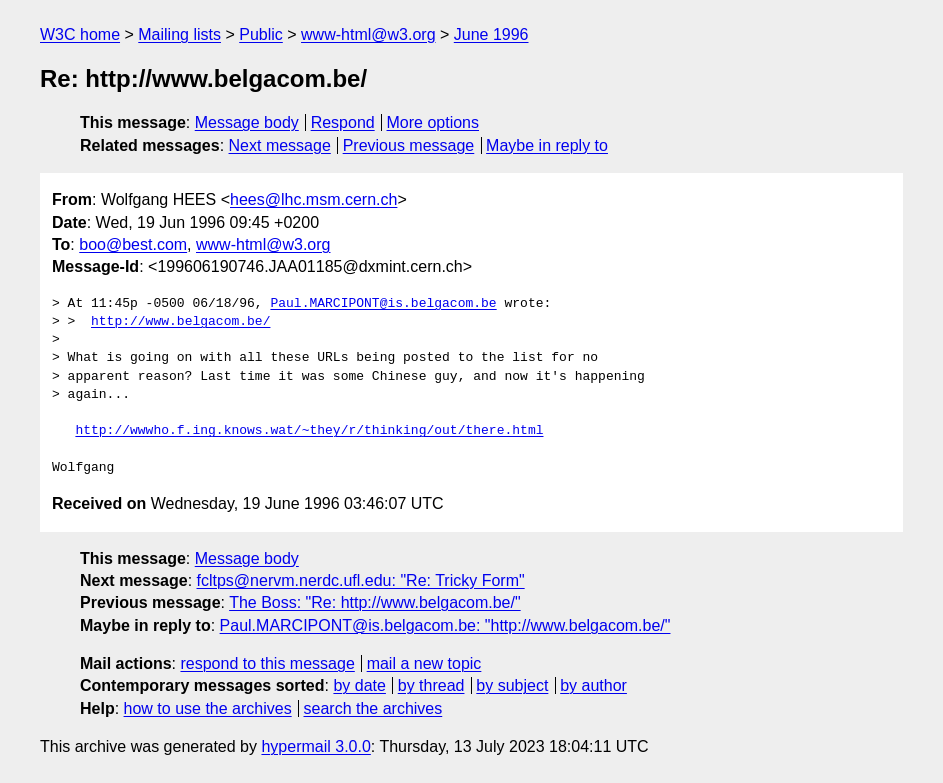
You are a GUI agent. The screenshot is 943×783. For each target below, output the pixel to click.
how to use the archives (208, 708)
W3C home (80, 34)
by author (593, 685)
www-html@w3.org (368, 34)
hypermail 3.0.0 (315, 746)
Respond (343, 122)
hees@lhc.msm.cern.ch (313, 199)
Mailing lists (179, 34)
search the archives (373, 708)
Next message (280, 145)
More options (433, 122)
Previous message (409, 145)
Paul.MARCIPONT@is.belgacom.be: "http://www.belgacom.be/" (445, 625)
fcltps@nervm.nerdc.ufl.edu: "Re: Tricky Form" (361, 580)
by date (359, 685)
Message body (247, 122)
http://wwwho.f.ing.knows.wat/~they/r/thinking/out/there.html (309, 431)
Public (261, 34)
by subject (512, 685)
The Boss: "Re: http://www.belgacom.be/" (375, 602)
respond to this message (267, 663)
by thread (431, 685)
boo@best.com (133, 244)
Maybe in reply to (547, 145)
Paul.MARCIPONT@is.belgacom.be (383, 304)
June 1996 (491, 34)
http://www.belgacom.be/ (180, 322)
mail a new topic (424, 663)
